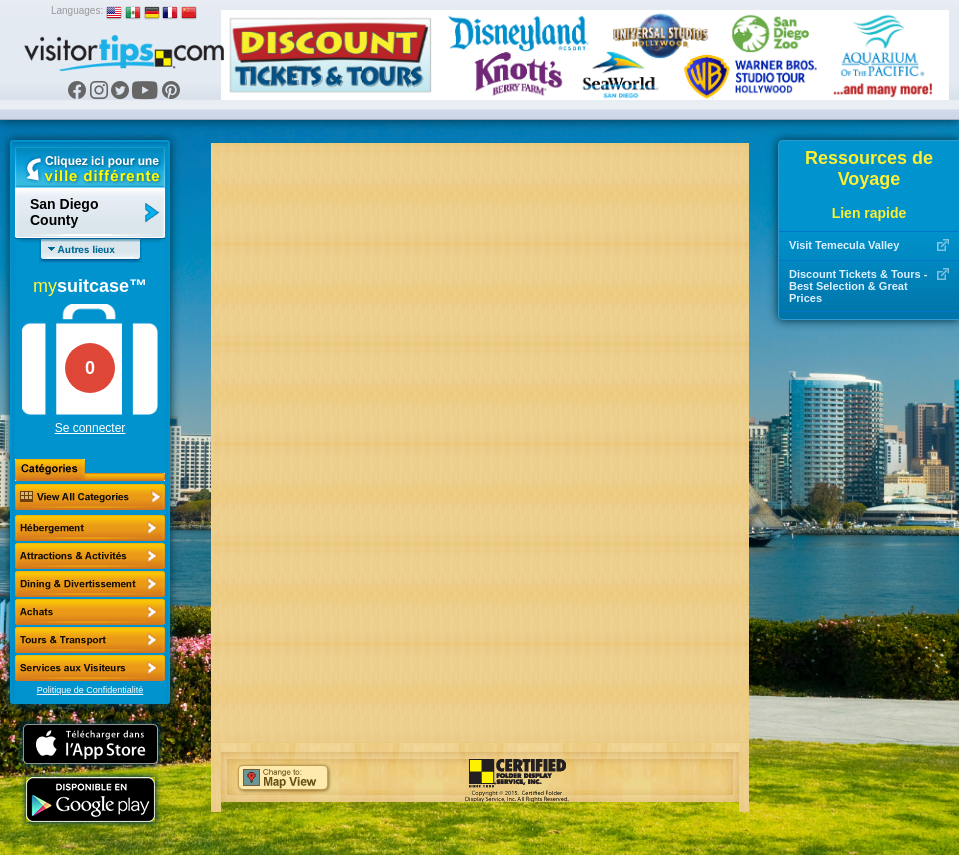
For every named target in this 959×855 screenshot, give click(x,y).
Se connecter (90, 428)
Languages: (77, 10)
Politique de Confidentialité (90, 690)
